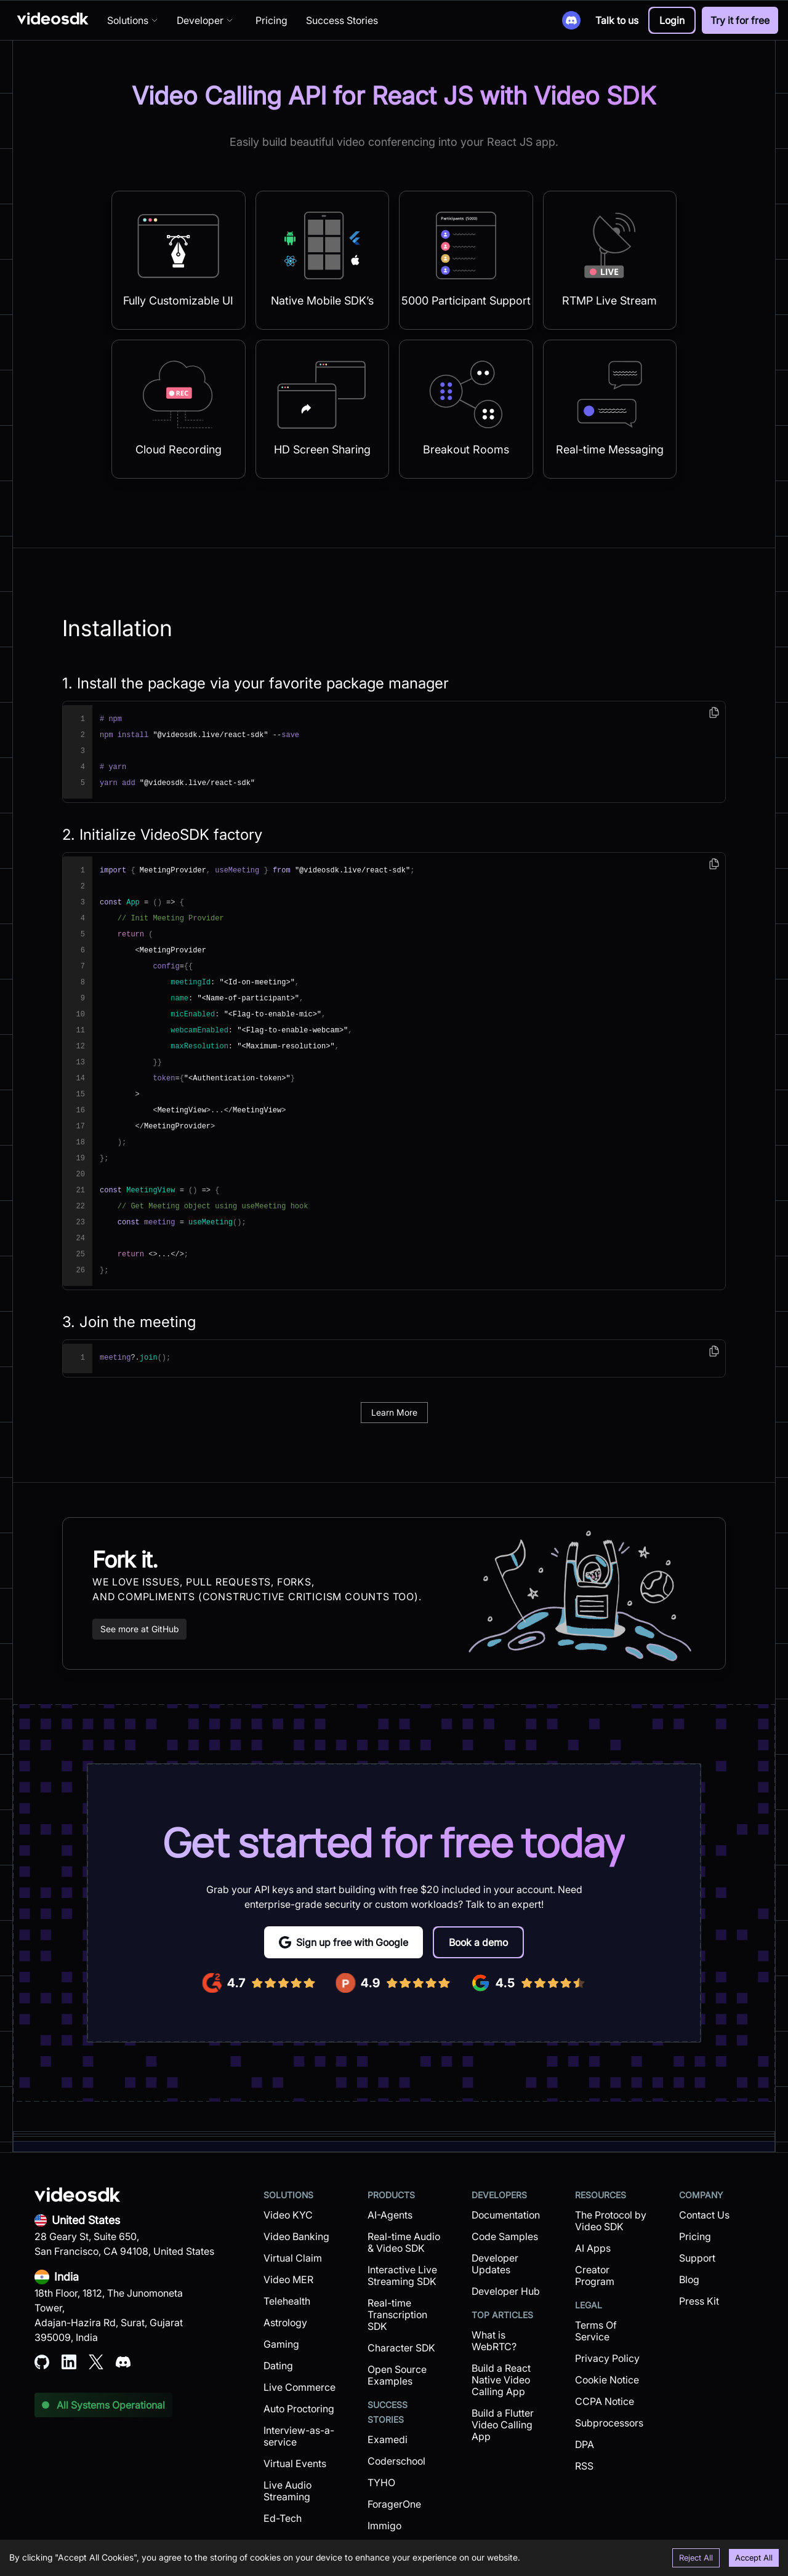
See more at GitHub (139, 1629)
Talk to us (616, 20)
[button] (672, 20)
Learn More (394, 1412)
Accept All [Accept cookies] (754, 2557)
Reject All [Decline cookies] (696, 2557)
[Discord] (571, 20)
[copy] (714, 712)
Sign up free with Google (343, 1942)
